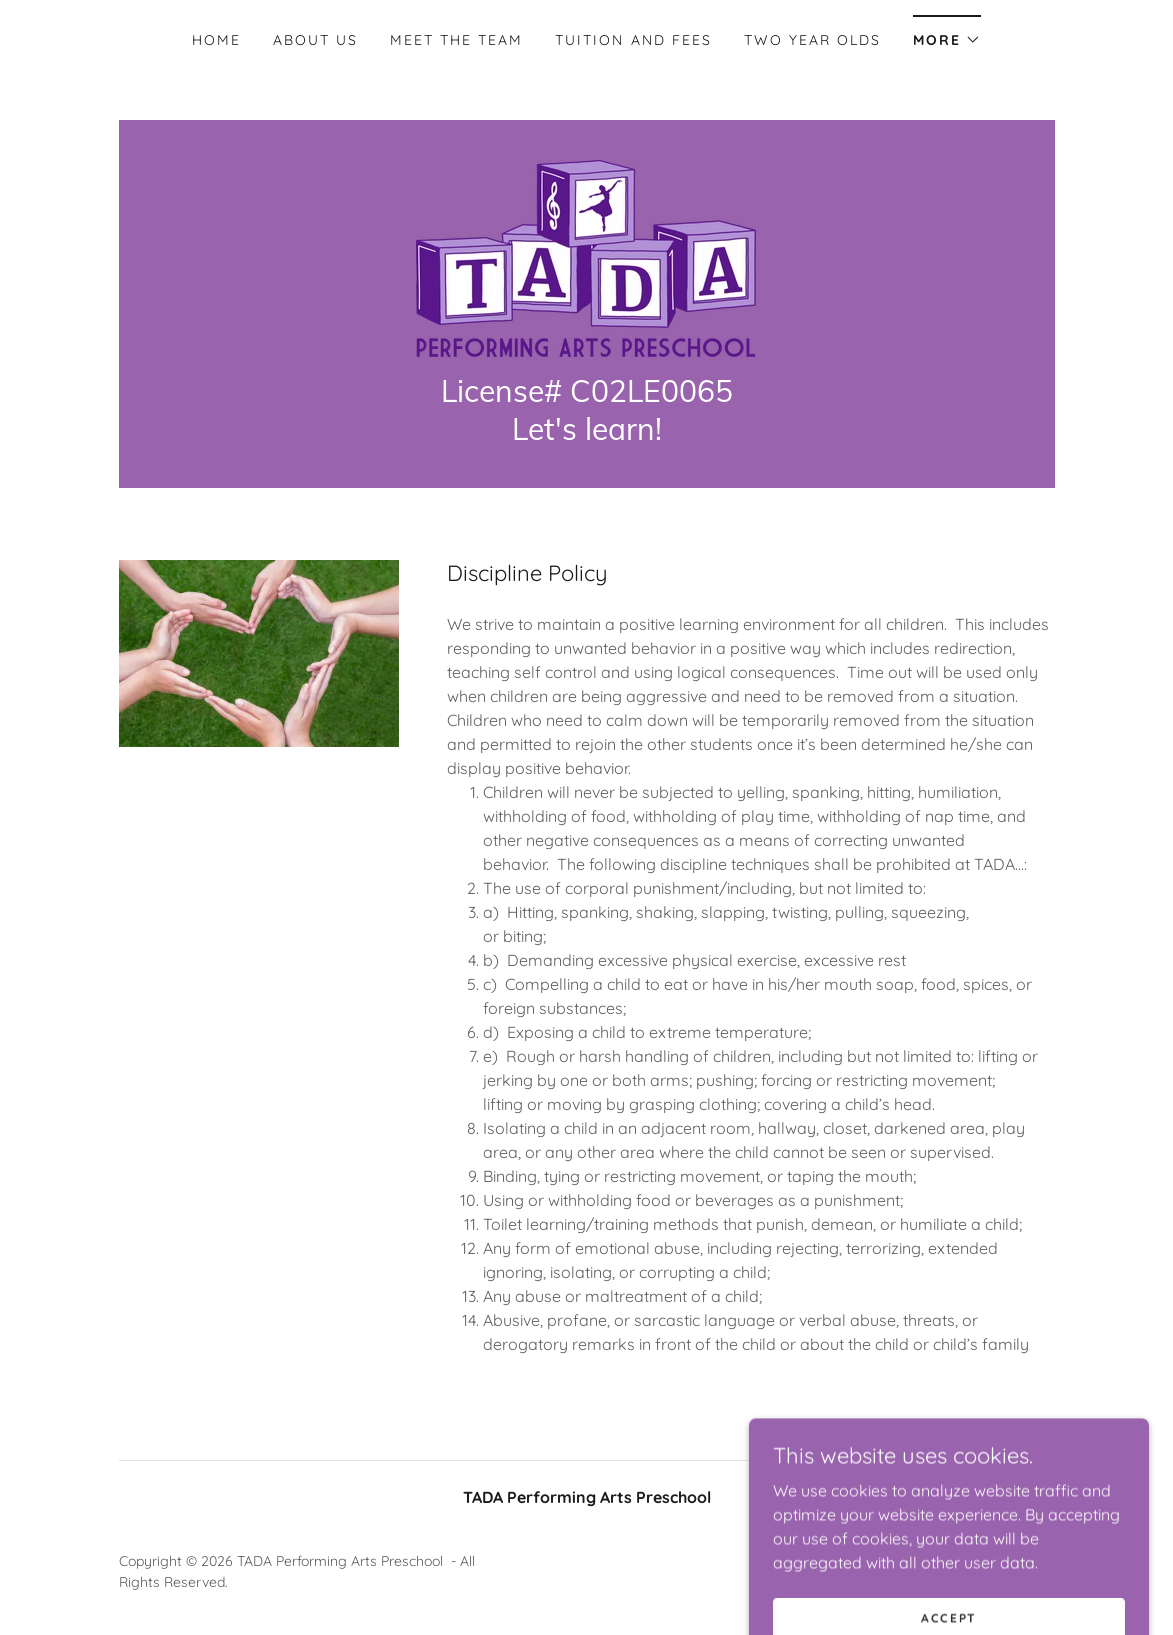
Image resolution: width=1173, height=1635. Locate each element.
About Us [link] (315, 40)
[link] (586, 257)
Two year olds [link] (812, 40)
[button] (947, 33)
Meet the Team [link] (456, 40)
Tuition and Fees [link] (633, 40)
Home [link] (216, 40)
